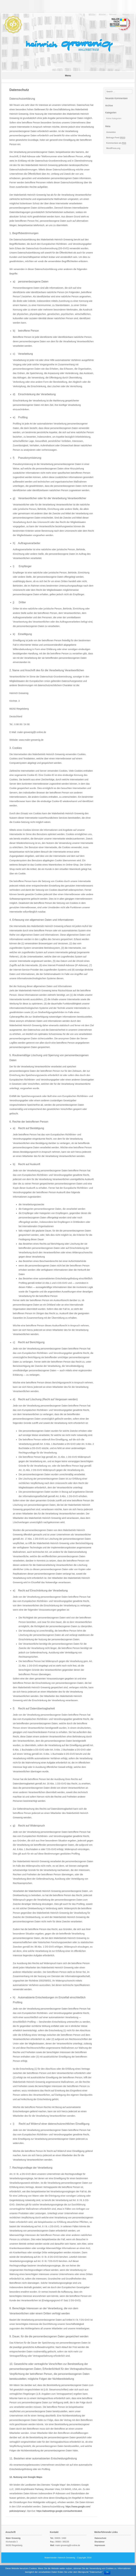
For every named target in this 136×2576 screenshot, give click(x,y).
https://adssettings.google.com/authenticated (59, 2511)
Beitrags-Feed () (115, 137)
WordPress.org (113, 148)
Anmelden (111, 132)
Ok (107, 2572)
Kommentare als (116, 143)
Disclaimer (100, 2542)
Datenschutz (100, 2538)
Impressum (100, 2545)
